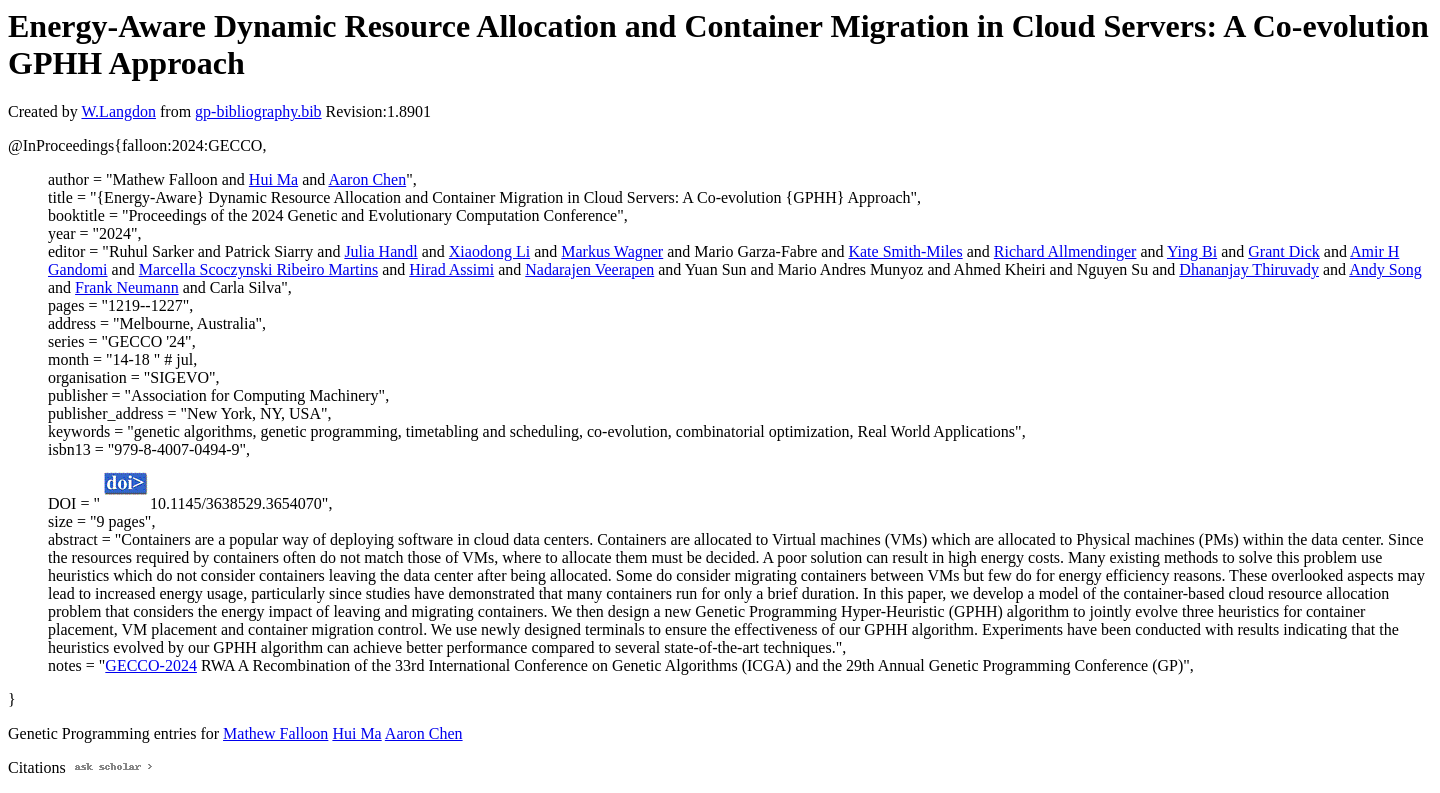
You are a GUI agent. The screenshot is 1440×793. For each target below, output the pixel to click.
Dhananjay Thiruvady (1249, 269)
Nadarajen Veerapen (589, 269)
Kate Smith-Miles (905, 251)
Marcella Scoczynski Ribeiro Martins (259, 269)
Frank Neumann (127, 287)
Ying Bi (1192, 251)
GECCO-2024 (151, 665)
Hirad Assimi (451, 269)
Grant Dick (1284, 251)
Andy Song (1385, 269)
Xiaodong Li (489, 251)
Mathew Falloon (275, 733)
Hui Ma (273, 179)
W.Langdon (118, 111)
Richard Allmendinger (1065, 251)
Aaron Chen (367, 179)
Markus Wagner (612, 251)
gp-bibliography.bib (258, 111)
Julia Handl (380, 251)
